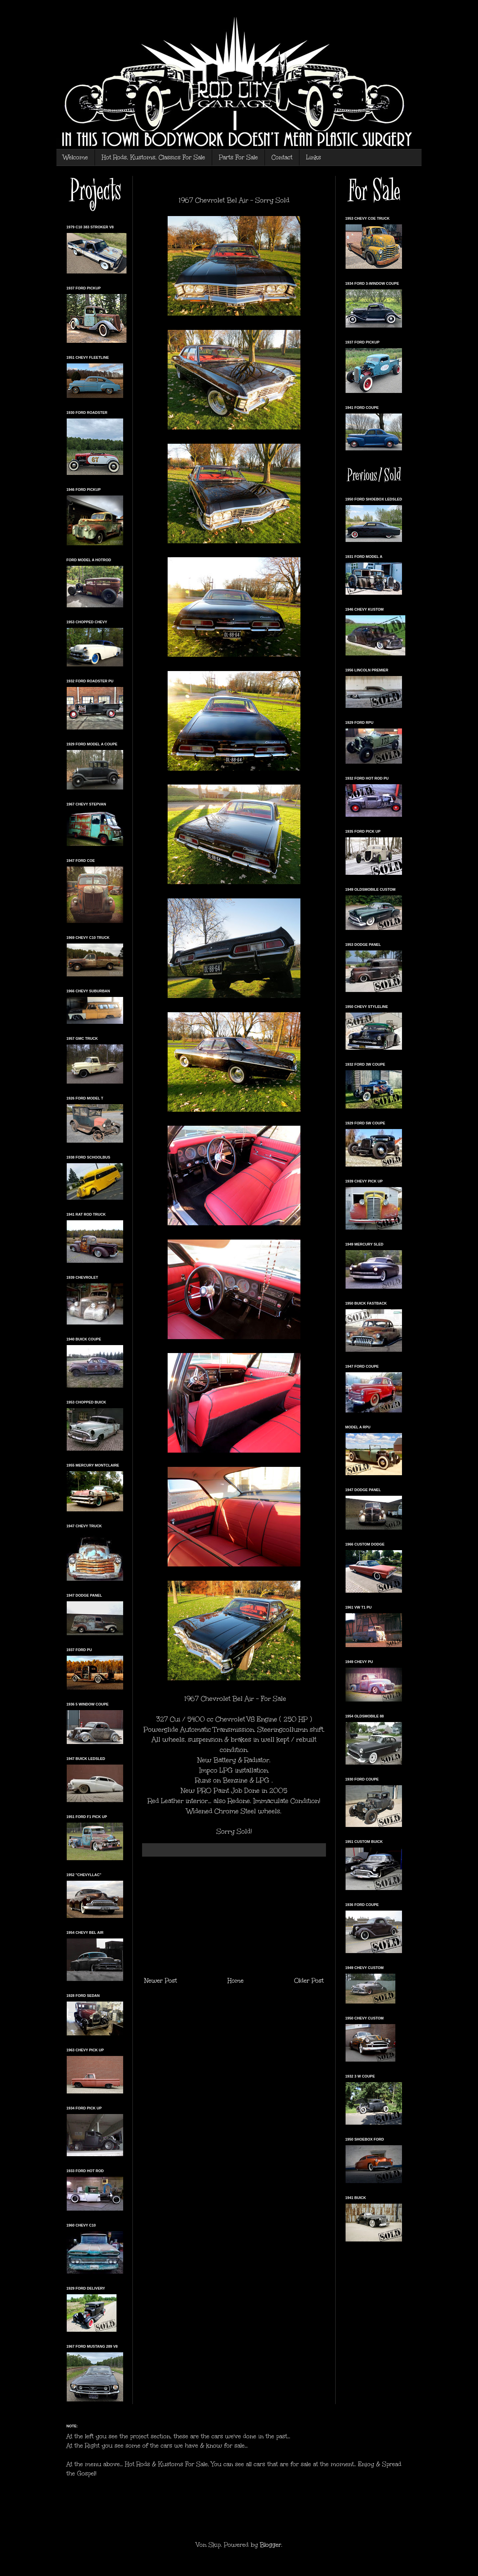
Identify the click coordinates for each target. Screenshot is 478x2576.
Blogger (270, 2545)
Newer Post (160, 1981)
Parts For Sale (238, 157)
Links (313, 157)
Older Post (309, 1981)
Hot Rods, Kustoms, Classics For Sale (153, 157)
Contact (282, 157)
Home (235, 1981)
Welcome (75, 157)
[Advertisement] (234, 1916)
